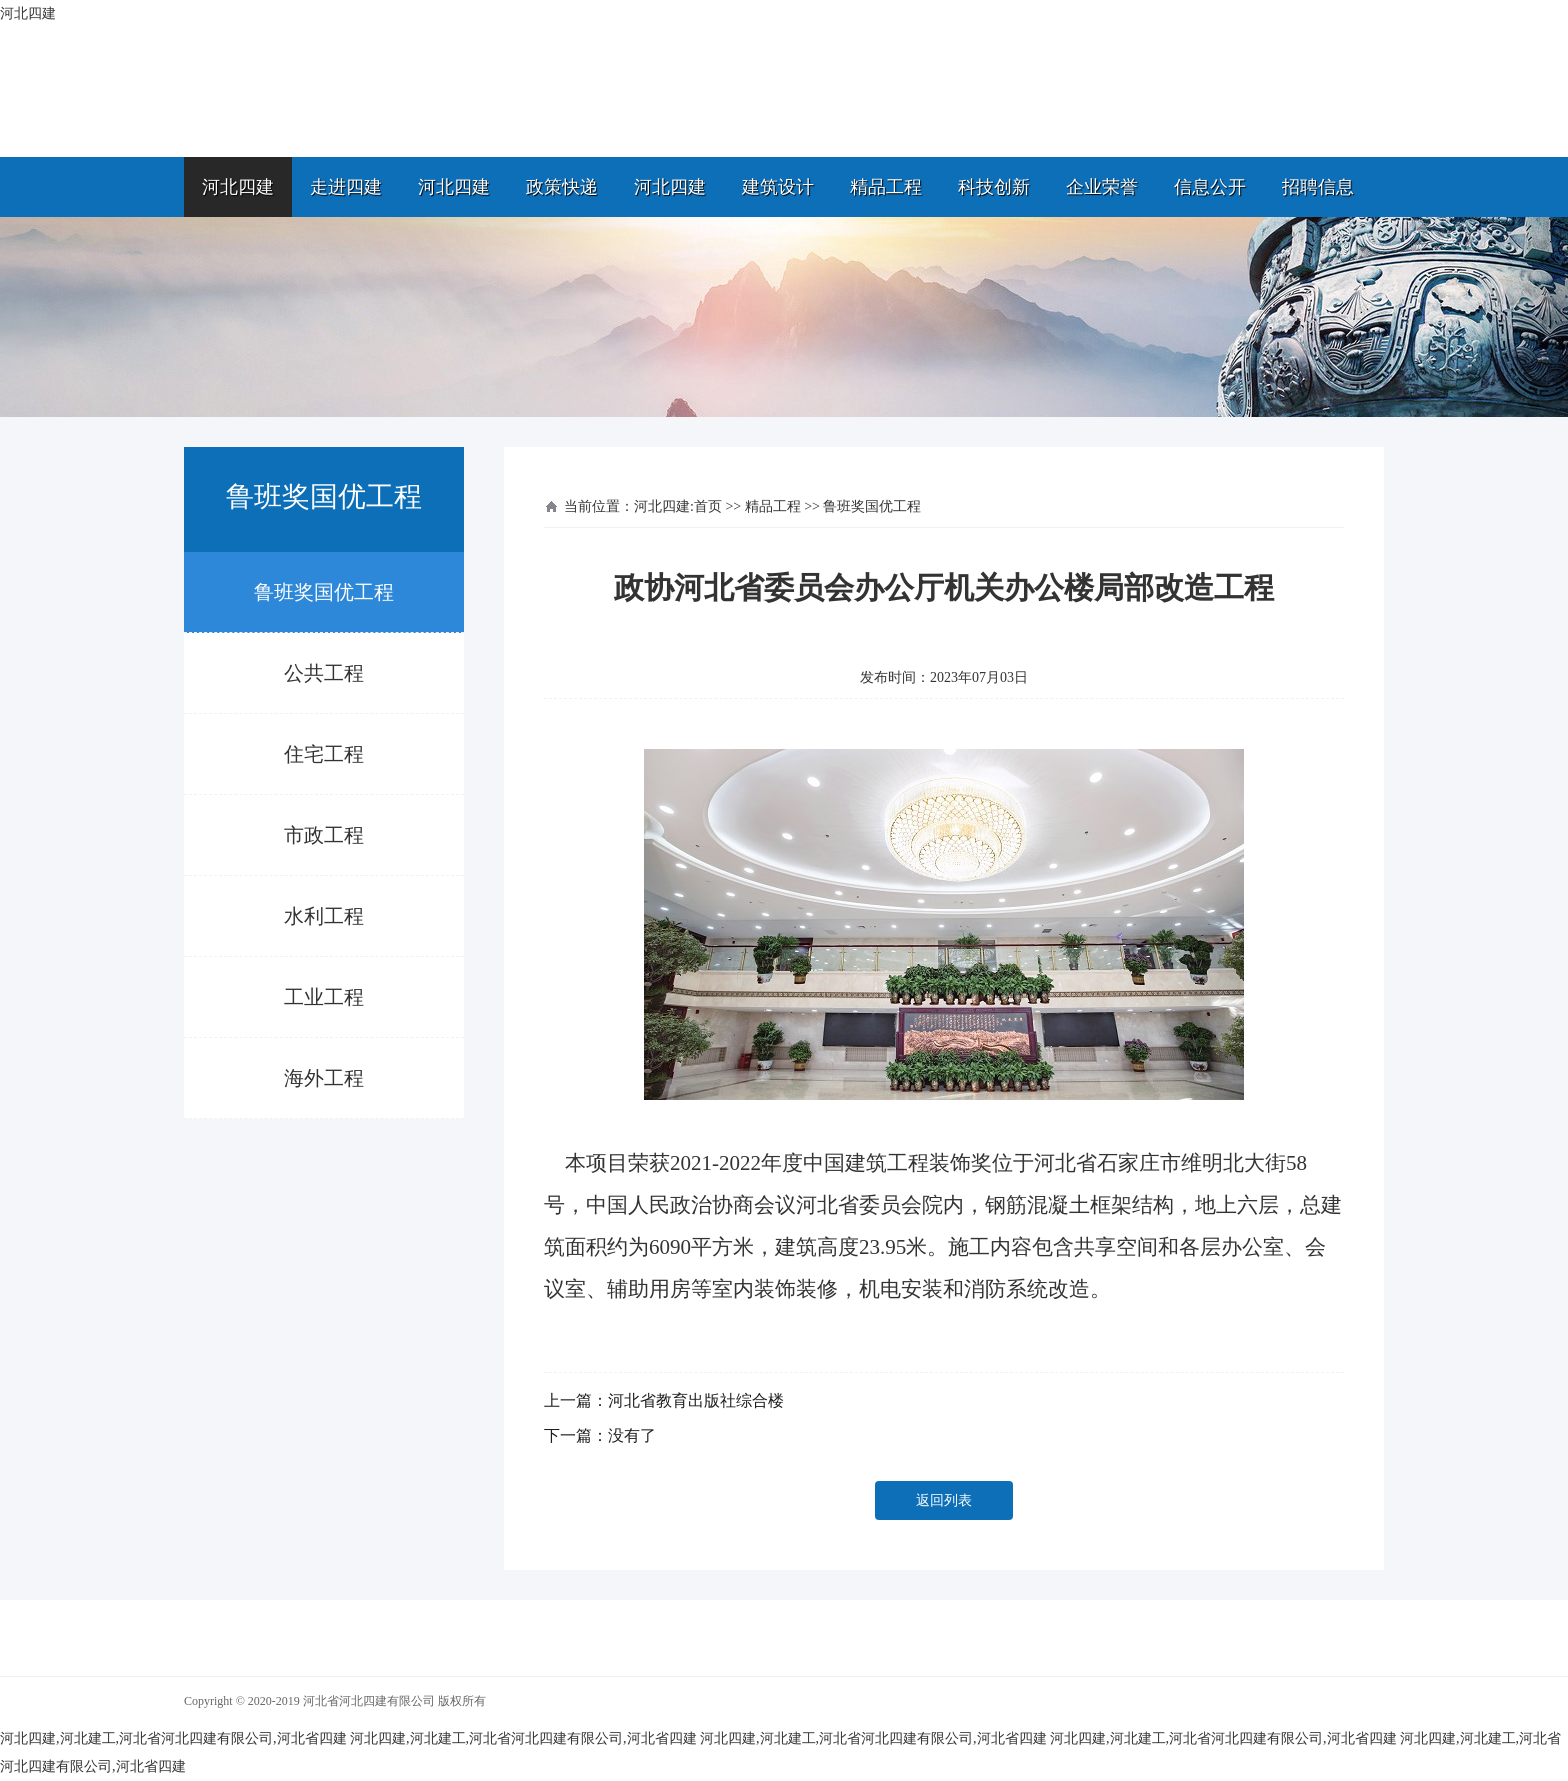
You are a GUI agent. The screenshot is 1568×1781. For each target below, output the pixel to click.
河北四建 (238, 187)
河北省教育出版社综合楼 (696, 1400)
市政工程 (324, 835)
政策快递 (562, 187)
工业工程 (324, 997)
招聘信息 (1318, 187)
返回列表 (944, 1500)
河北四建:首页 (678, 506)
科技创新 (994, 187)
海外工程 (324, 1078)
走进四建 (346, 187)
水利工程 (324, 916)
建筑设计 (778, 187)
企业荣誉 (1102, 187)
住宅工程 (324, 754)
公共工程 (324, 673)
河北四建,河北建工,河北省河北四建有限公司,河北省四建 (173, 1738)
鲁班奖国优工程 (324, 592)
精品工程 (886, 187)
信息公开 (1210, 187)
